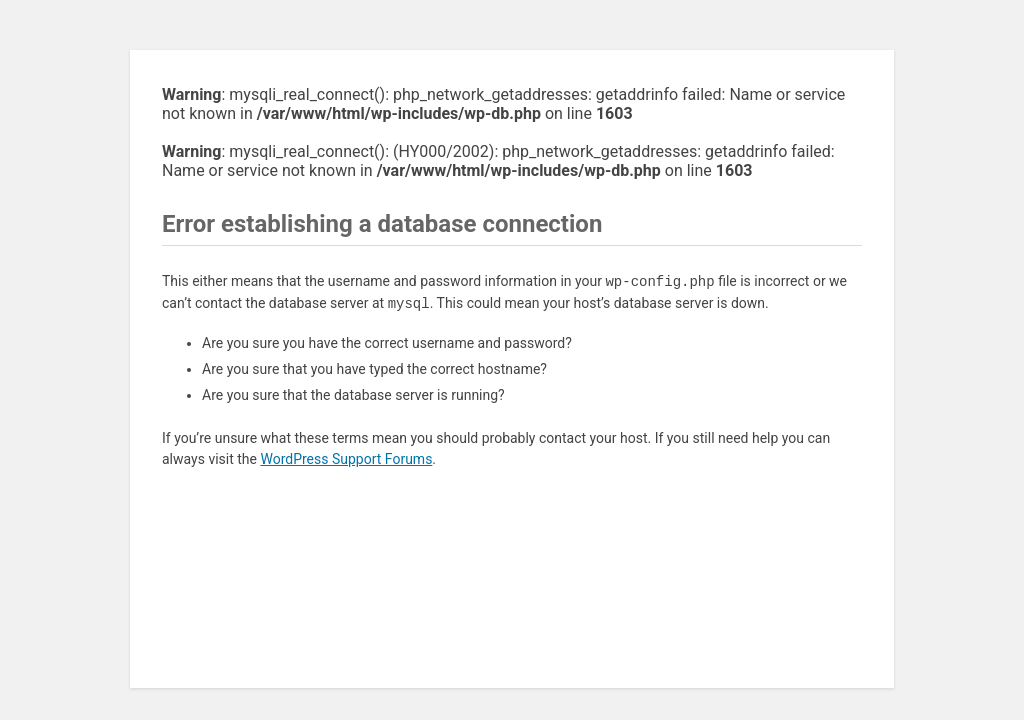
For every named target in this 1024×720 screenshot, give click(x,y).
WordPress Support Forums (346, 459)
